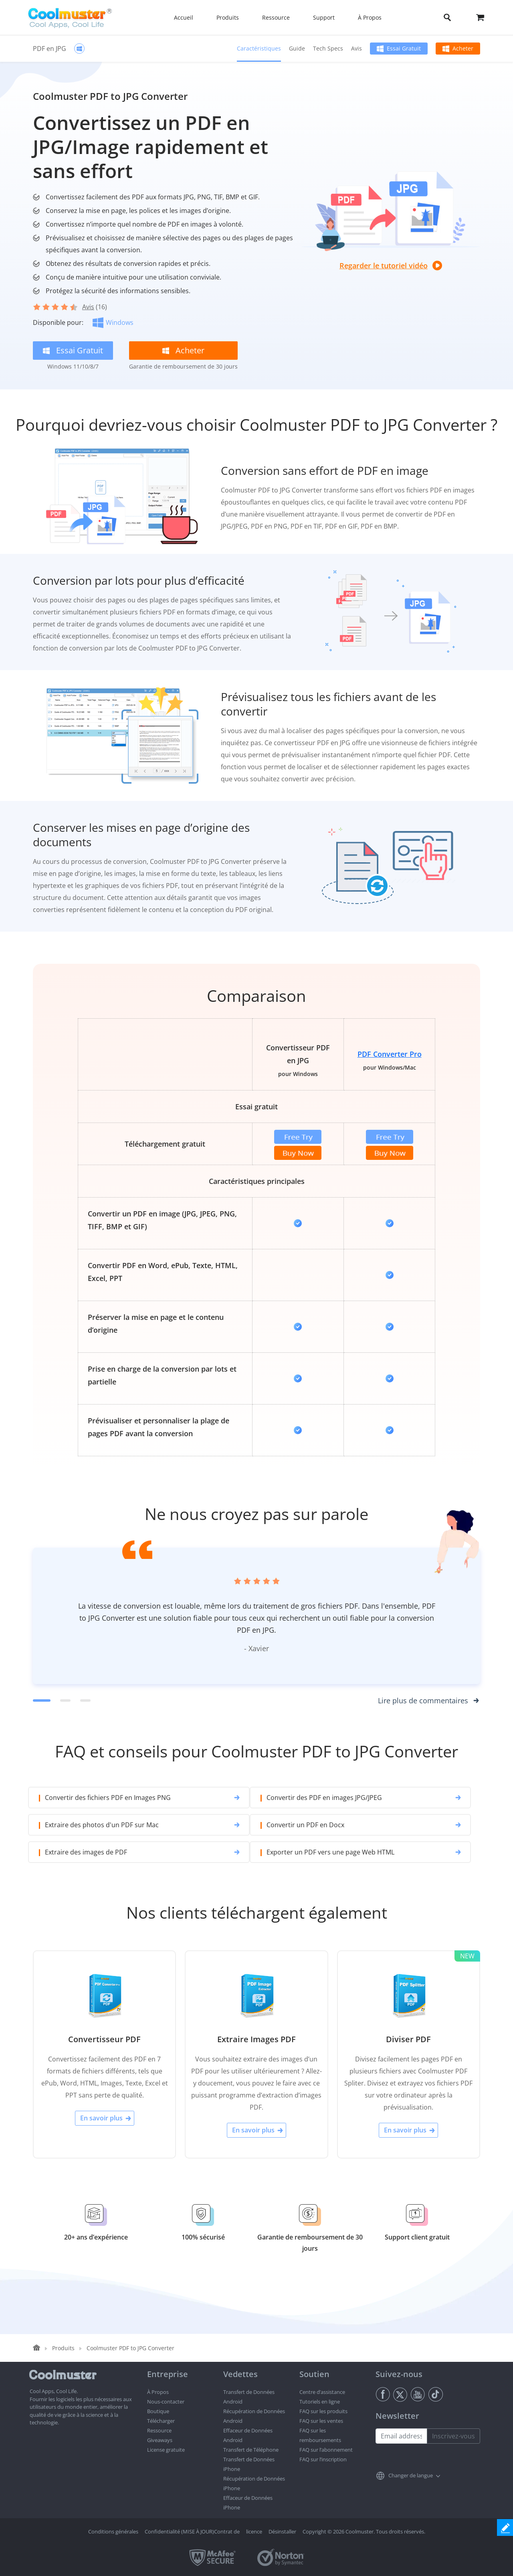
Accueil (183, 17)
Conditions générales (113, 2531)
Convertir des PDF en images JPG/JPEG (322, 1797)
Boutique (158, 2411)
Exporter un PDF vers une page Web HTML (328, 1852)
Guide (297, 48)
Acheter (462, 48)
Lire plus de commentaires (423, 1700)
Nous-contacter (165, 2401)
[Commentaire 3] (85, 1700)
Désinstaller (282, 2531)
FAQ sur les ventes (321, 2420)
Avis (356, 48)
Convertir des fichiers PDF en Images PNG (108, 1797)
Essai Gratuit (404, 48)
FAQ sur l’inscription (323, 2459)
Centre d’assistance (322, 2392)
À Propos (158, 2392)
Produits (63, 2348)
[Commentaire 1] (41, 1700)
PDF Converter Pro (389, 1054)
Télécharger (161, 2420)
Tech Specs (328, 48)
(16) (94, 306)
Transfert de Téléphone (251, 2449)
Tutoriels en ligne (319, 2401)
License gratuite (166, 2449)
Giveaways (159, 2440)
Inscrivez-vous (453, 2436)
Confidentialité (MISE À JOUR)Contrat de (192, 2531)
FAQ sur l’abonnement (326, 2449)
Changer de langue (410, 2475)
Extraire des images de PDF (86, 1852)
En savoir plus (101, 2118)
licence (254, 2531)
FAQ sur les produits (323, 2411)
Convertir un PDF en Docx (303, 1824)
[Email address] (401, 2436)
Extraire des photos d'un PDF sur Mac (102, 1824)
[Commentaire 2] (65, 1700)
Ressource (159, 2430)
